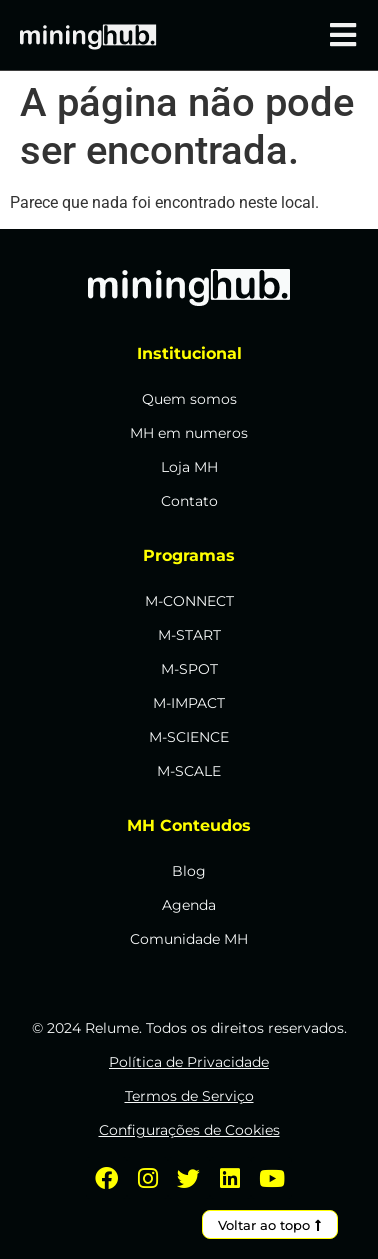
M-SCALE (189, 771)
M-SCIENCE (189, 737)
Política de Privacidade (189, 1062)
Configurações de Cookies (189, 1130)
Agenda (189, 905)
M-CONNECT (189, 601)
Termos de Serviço (189, 1096)
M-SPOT (189, 669)
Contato (189, 501)
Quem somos (189, 399)
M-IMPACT (189, 703)
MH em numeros (189, 433)
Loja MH (189, 467)
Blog (189, 871)
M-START (189, 635)
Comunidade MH (189, 939)
